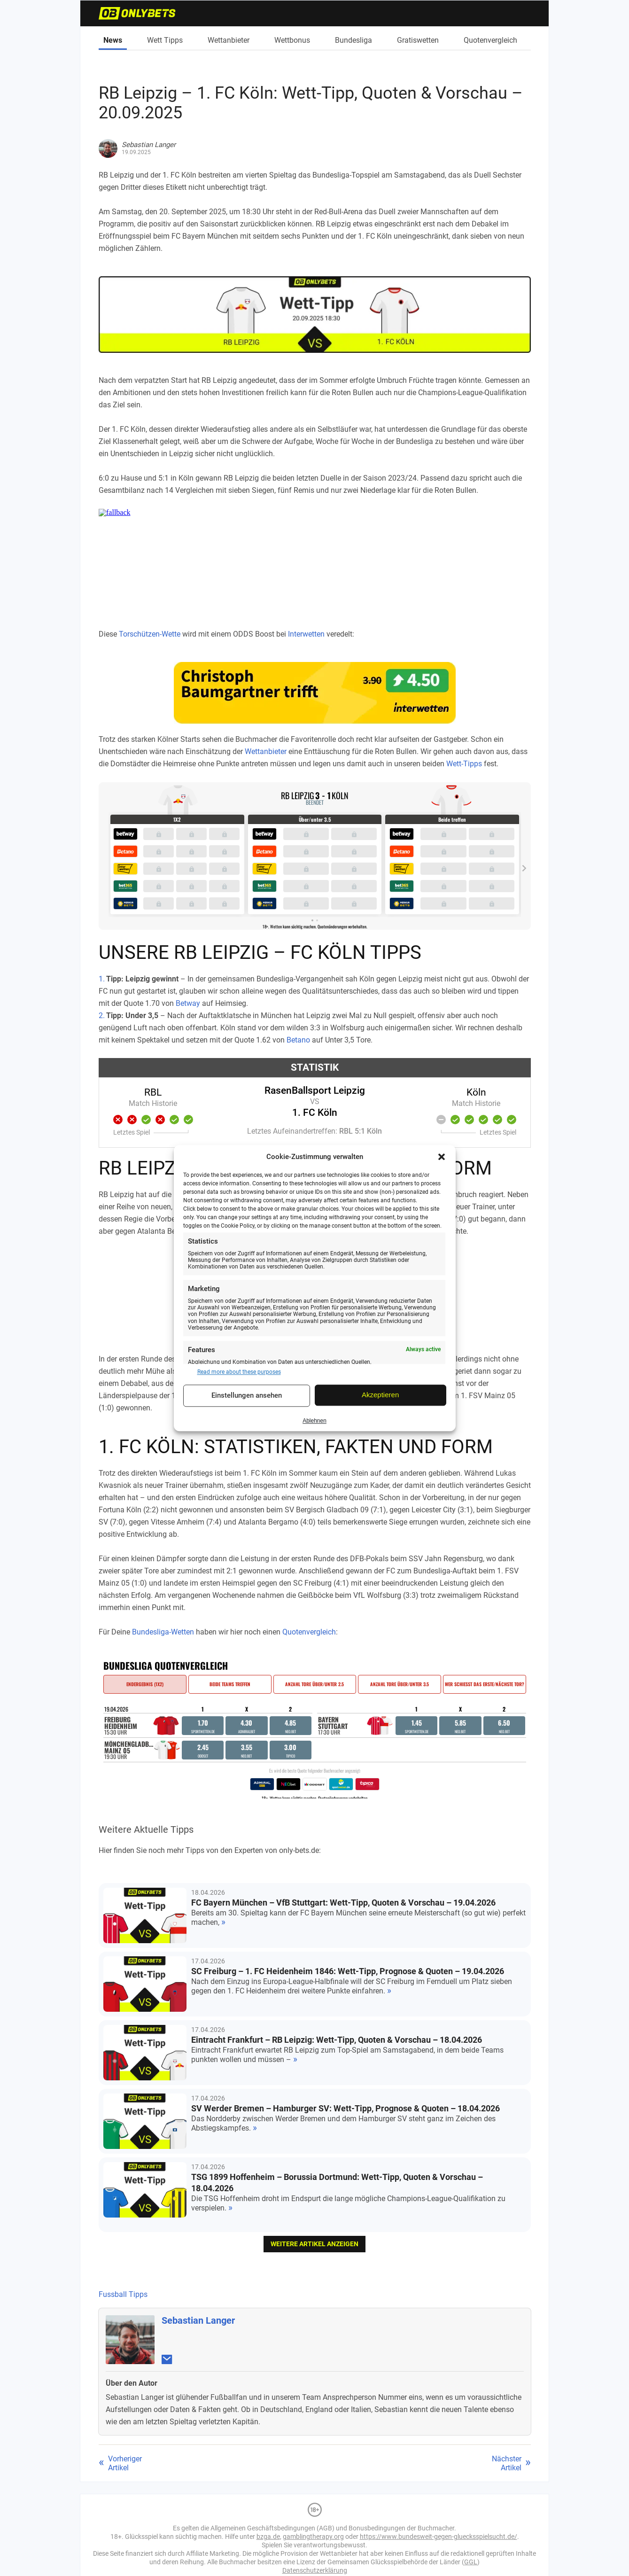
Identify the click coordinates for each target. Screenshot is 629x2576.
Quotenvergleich (490, 40)
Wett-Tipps (464, 763)
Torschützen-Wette (149, 634)
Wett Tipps (165, 40)
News (112, 40)
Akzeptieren (380, 1395)
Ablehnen (314, 1420)
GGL (470, 2562)
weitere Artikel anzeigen (314, 2244)
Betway (188, 1003)
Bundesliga (353, 40)
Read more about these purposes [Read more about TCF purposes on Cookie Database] (239, 1372)
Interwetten (306, 634)
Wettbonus (292, 40)
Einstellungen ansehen (246, 1396)
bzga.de (268, 2536)
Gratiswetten (418, 40)
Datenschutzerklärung (314, 2570)
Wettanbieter (228, 40)
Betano (298, 1039)
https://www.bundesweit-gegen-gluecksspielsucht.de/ (438, 2536)
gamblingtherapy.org (313, 2536)
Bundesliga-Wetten (163, 1631)
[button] (441, 1156)
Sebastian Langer (198, 2320)
